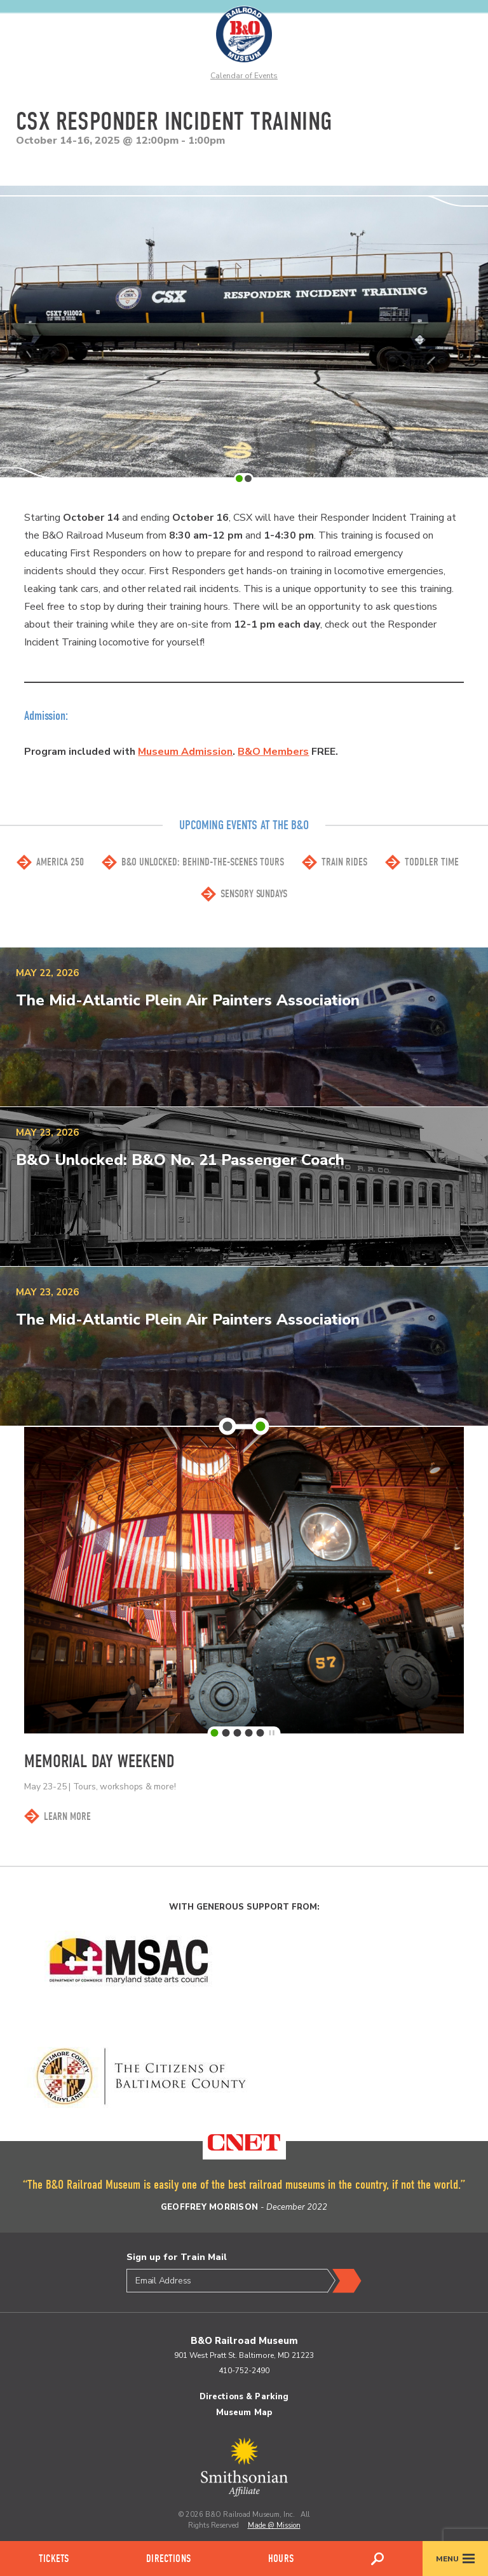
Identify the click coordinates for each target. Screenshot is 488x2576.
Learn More (67, 1816)
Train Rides (344, 862)
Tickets (54, 2558)
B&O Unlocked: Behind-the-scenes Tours (202, 862)
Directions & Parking (244, 2396)
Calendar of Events (244, 76)
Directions (168, 2558)
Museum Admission (185, 752)
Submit (344, 2281)
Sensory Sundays (253, 894)
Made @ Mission (274, 2525)
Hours (281, 2558)
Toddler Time (432, 862)
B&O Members (273, 752)
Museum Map (244, 2412)
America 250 (60, 862)
